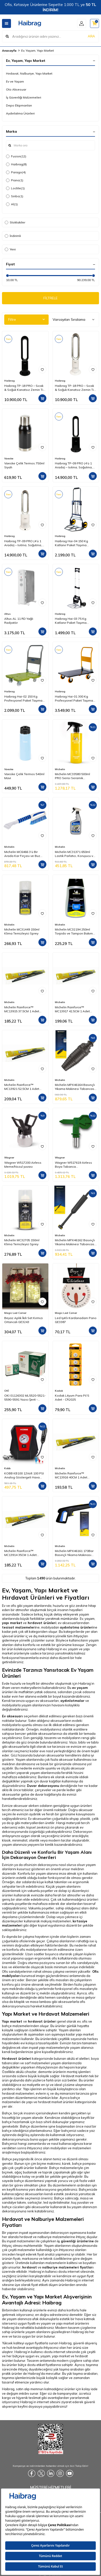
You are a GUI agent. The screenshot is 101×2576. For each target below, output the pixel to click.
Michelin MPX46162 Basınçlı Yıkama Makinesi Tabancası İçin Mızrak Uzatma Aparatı (75, 1242)
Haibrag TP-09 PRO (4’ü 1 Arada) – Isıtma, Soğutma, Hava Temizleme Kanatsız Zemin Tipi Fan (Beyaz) (23, 543)
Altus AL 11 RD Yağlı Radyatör (18, 620)
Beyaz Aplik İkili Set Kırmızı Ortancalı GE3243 (23, 1320)
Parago (16, 172)
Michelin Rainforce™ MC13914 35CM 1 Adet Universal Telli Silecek (20, 1553)
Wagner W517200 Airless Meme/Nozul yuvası (22, 1164)
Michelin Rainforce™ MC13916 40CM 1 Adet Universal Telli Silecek (71, 1475)
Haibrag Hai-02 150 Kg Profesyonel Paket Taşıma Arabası (23, 699)
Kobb (7, 1468)
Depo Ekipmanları (19, 105)
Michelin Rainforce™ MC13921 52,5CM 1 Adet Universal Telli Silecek (21, 1087)
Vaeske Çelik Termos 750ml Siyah (24, 465)
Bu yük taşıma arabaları (80, 2373)
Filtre (26, 319)
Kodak (59, 1390)
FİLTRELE (50, 298)
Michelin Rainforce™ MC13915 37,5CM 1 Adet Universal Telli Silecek (21, 1009)
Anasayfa (9, 50)
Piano (14, 180)
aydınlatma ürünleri (76, 1627)
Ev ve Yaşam (15, 81)
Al (12, 204)
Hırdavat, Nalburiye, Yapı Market (29, 73)
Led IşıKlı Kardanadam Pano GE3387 (76, 1320)
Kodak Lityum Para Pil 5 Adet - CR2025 (72, 1397)
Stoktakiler (15, 222)
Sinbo (14, 196)
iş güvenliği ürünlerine (75, 2241)
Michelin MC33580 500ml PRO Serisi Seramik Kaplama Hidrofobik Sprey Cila (74, 776)
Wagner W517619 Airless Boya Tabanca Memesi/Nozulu (73, 1165)
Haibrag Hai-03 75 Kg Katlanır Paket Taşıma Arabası (71, 621)
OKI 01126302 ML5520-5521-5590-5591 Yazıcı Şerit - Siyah (25, 1398)
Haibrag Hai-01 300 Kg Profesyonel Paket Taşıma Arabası (74, 699)
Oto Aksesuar (16, 89)
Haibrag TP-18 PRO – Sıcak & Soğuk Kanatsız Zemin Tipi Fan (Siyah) (25, 388)
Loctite (15, 188)
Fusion (16, 156)
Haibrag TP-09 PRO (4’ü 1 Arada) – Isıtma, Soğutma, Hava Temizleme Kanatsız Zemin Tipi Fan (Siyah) (74, 465)
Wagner (9, 1157)
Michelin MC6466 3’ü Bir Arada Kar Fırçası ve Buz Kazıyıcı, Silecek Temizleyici (24, 854)
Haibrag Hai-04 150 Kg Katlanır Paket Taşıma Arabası (71, 543)
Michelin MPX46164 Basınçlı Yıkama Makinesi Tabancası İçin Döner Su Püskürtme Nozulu (75, 1087)
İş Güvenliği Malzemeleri (23, 97)
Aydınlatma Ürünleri (20, 113)
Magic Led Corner (15, 1313)
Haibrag (16, 164)
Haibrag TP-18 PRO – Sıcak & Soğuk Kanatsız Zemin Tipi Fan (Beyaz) (76, 388)
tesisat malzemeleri (19, 1627)
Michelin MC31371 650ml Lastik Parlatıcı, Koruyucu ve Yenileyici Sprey (75, 854)
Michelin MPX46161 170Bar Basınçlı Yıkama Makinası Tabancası (74, 1553)
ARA (91, 36)
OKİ (6, 1390)
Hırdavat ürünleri (16, 2059)
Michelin (60, 769)
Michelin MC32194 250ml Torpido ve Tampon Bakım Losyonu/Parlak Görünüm (74, 931)
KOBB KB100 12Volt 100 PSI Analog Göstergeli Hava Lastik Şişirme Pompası (24, 1475)
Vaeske (8, 458)
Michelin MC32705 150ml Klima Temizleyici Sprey (21, 1242)
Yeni (10, 249)
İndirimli (13, 236)
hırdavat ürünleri (42, 1623)
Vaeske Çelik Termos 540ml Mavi (24, 776)
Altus (7, 614)
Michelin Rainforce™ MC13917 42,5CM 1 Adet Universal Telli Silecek (72, 1009)
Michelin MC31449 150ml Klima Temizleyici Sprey (21, 931)
